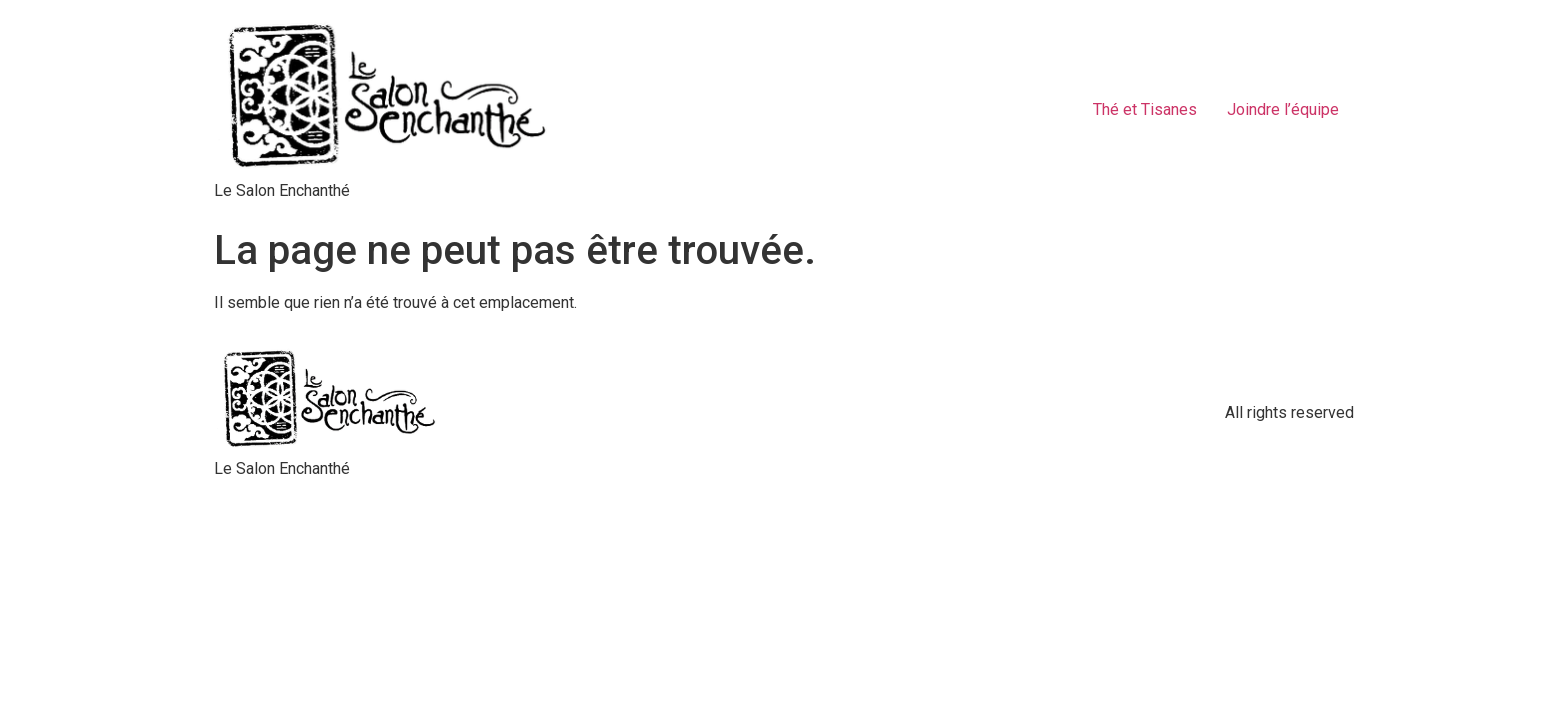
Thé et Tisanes (1145, 109)
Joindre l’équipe (1283, 109)
